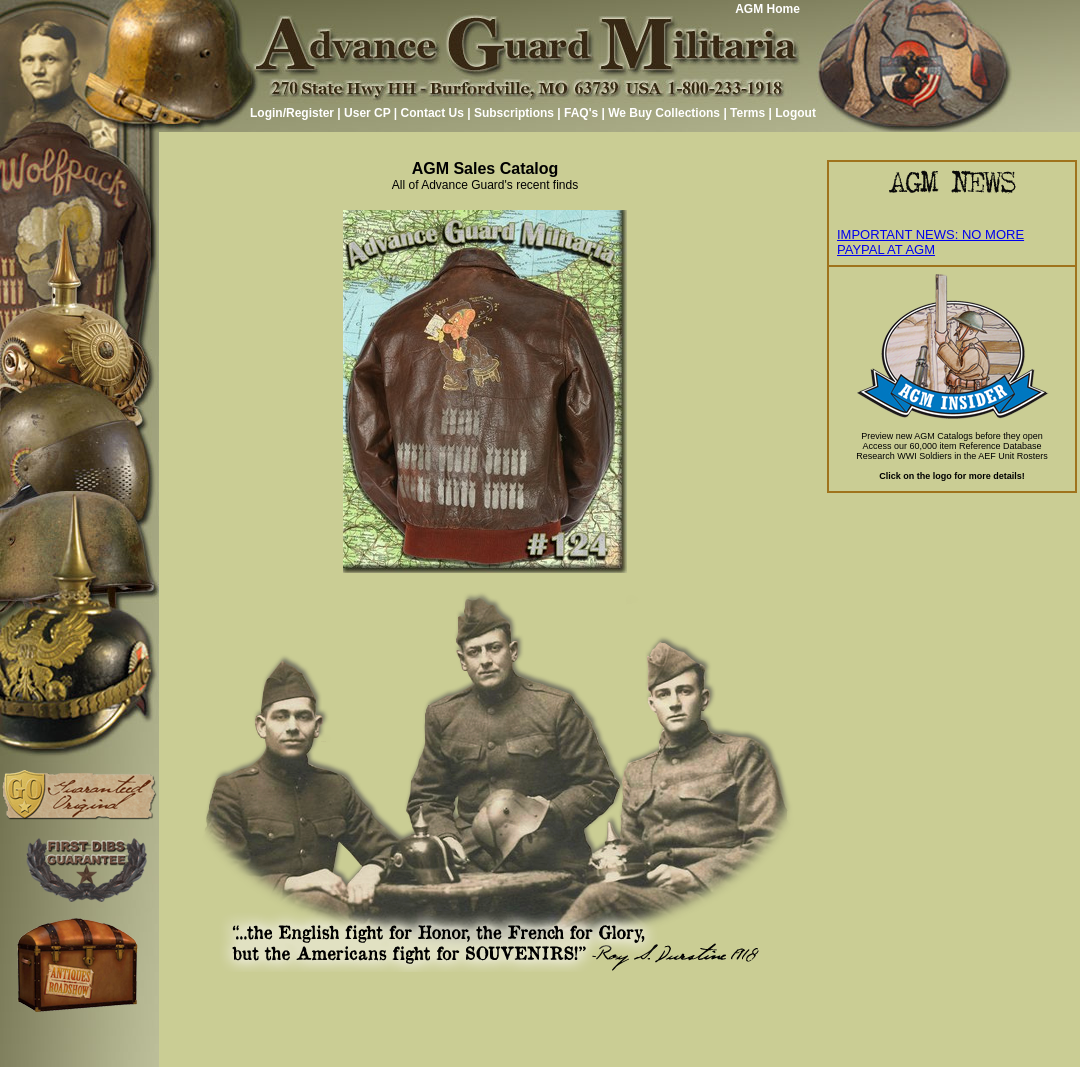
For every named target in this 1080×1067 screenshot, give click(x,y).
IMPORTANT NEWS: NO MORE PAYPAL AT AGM (930, 242)
